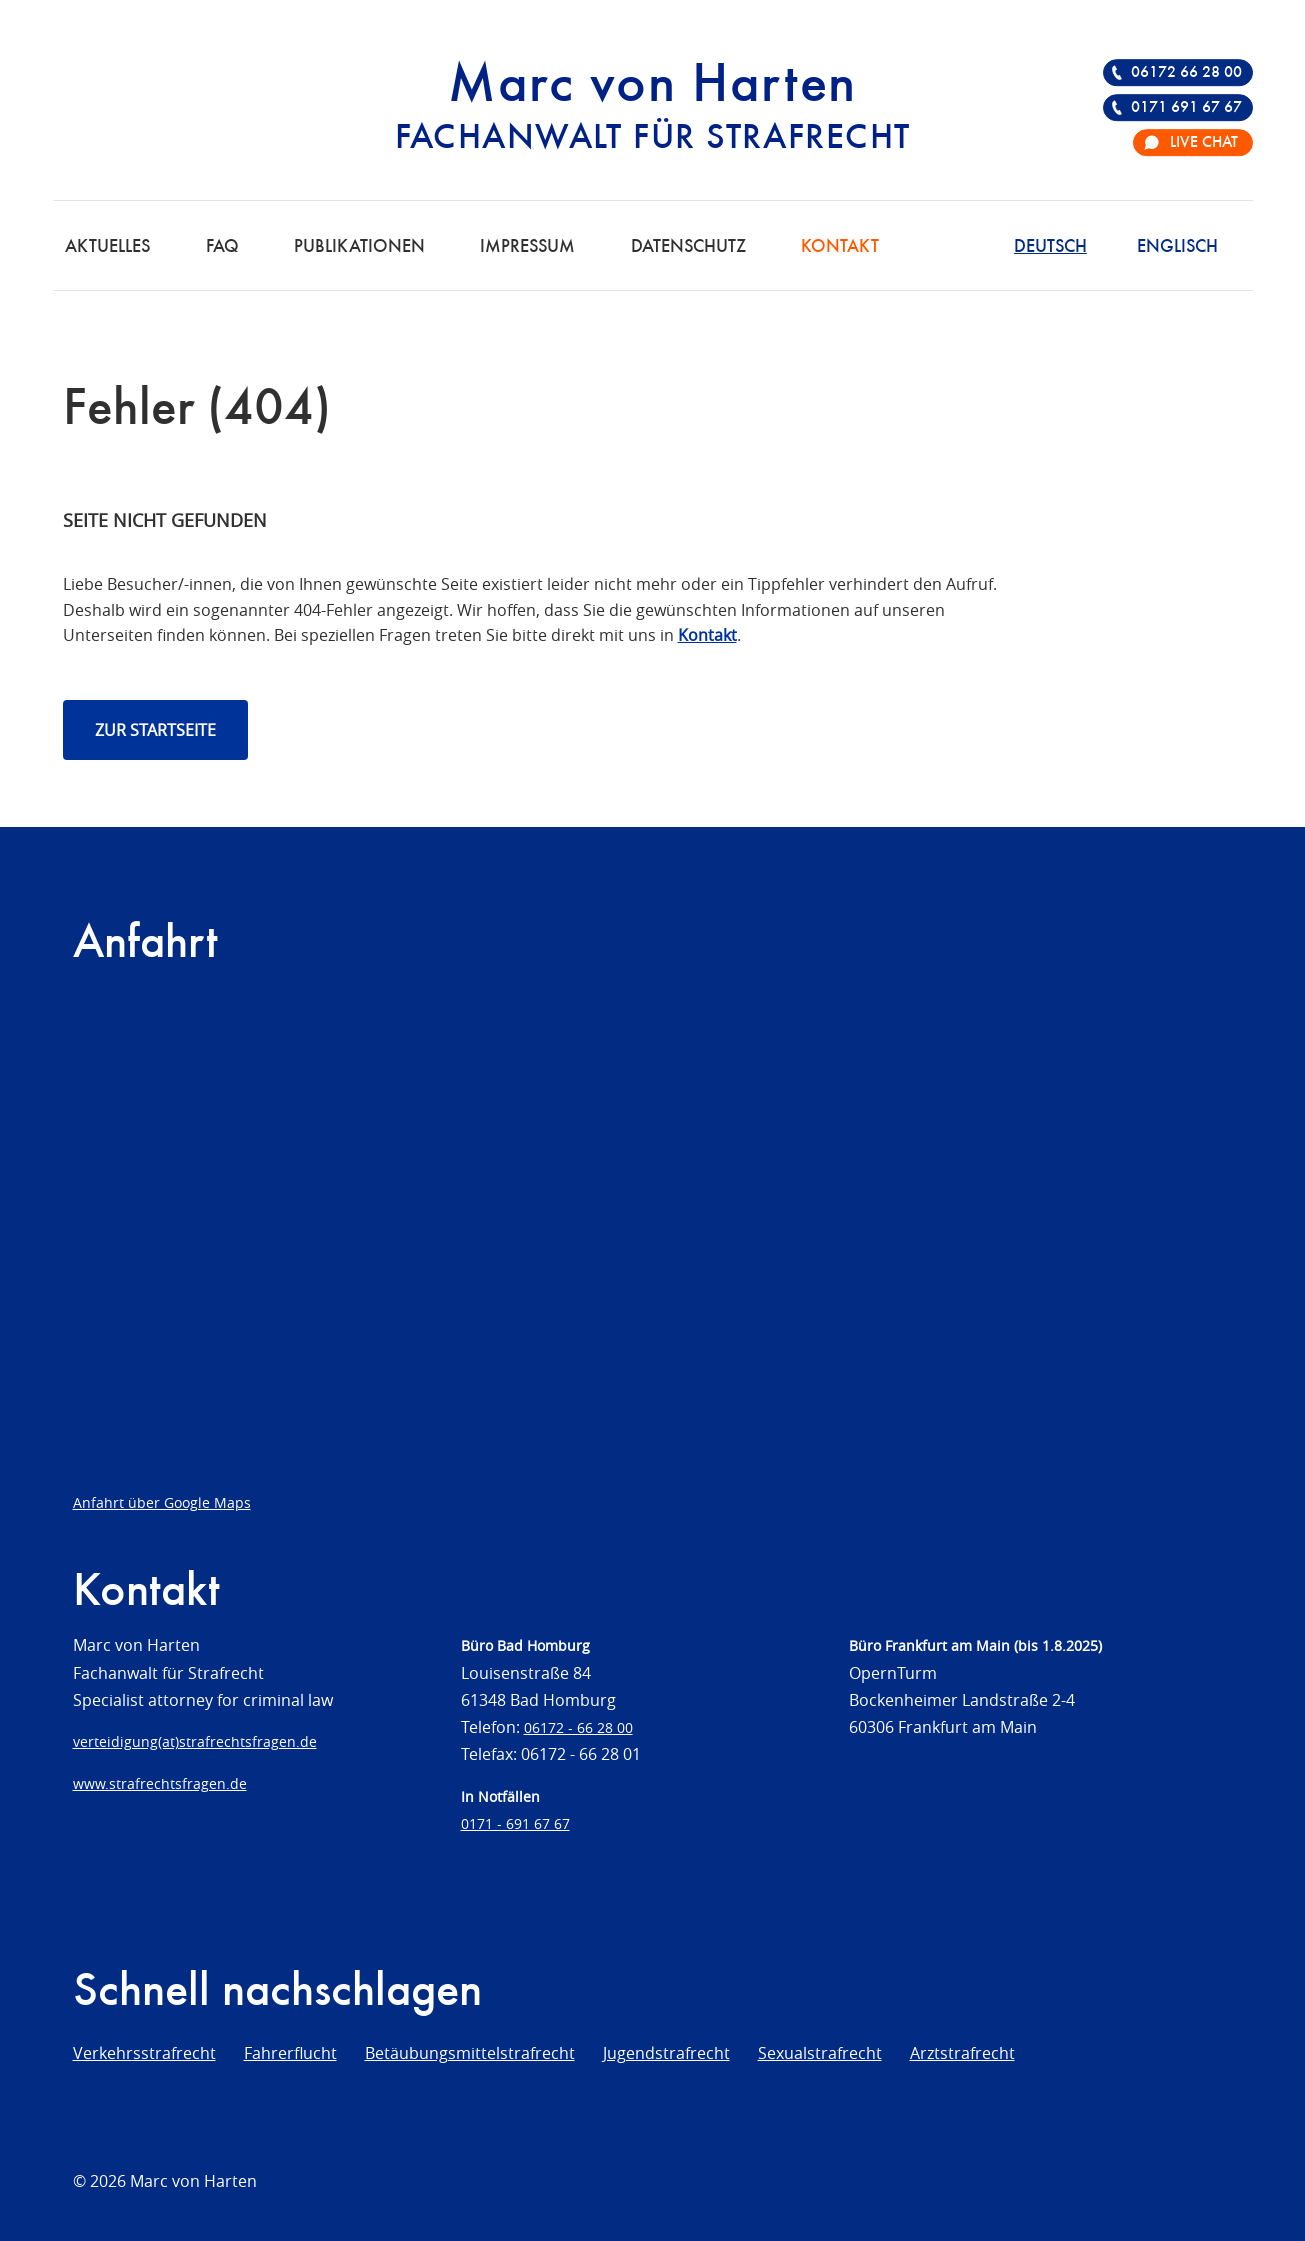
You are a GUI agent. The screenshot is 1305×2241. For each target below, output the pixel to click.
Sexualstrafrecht (820, 2053)
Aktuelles (107, 247)
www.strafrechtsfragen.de (160, 1783)
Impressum (527, 247)
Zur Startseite (155, 730)
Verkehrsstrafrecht (144, 2053)
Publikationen (359, 247)
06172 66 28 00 (1186, 73)
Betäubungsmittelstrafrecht (470, 2053)
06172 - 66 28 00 (578, 1727)
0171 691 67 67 (1186, 108)
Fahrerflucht (290, 2053)
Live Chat (1204, 143)
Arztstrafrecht (962, 2053)
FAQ (222, 247)
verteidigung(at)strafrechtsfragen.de (195, 1741)
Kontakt (840, 247)
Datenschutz (688, 247)
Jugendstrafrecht (666, 2053)
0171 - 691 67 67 (515, 1823)
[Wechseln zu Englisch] (1177, 245)
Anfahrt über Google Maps (162, 1502)
